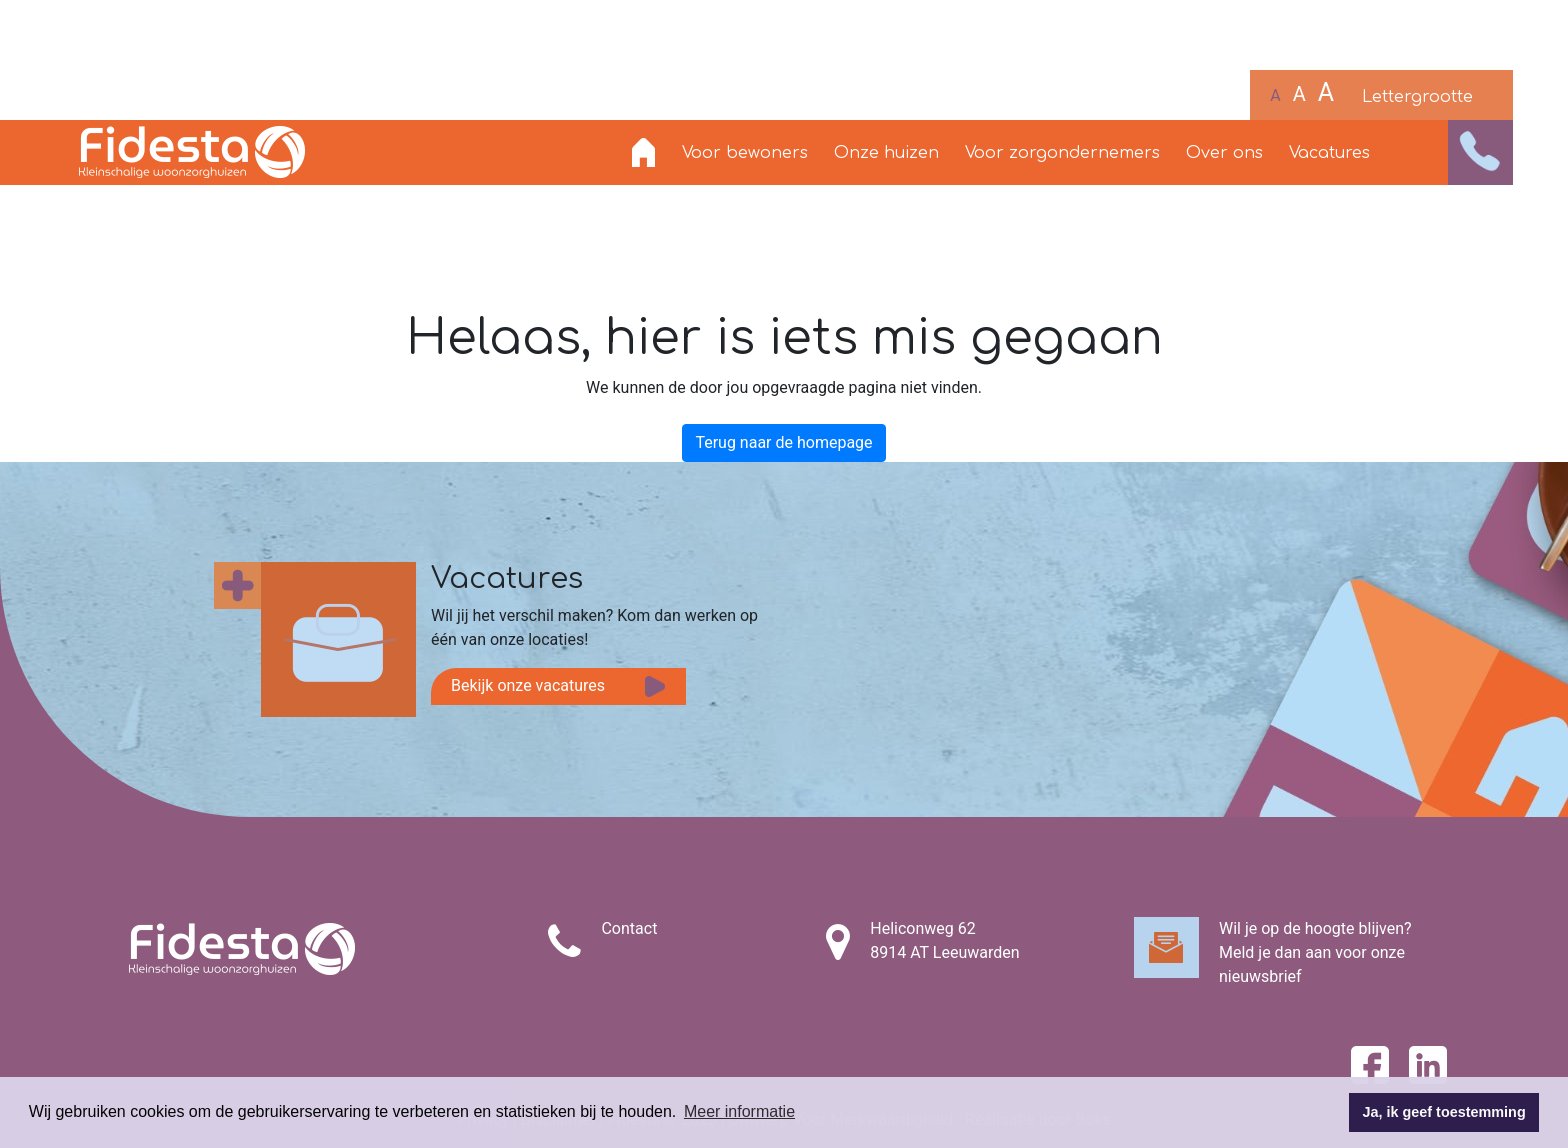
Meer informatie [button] (739, 1111)
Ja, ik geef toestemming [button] (1444, 1112)
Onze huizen (886, 153)
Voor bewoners (745, 153)
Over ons (1224, 153)
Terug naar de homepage (783, 442)
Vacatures (1329, 153)
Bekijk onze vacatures (528, 685)
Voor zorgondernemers (1062, 153)
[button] (1480, 152)
